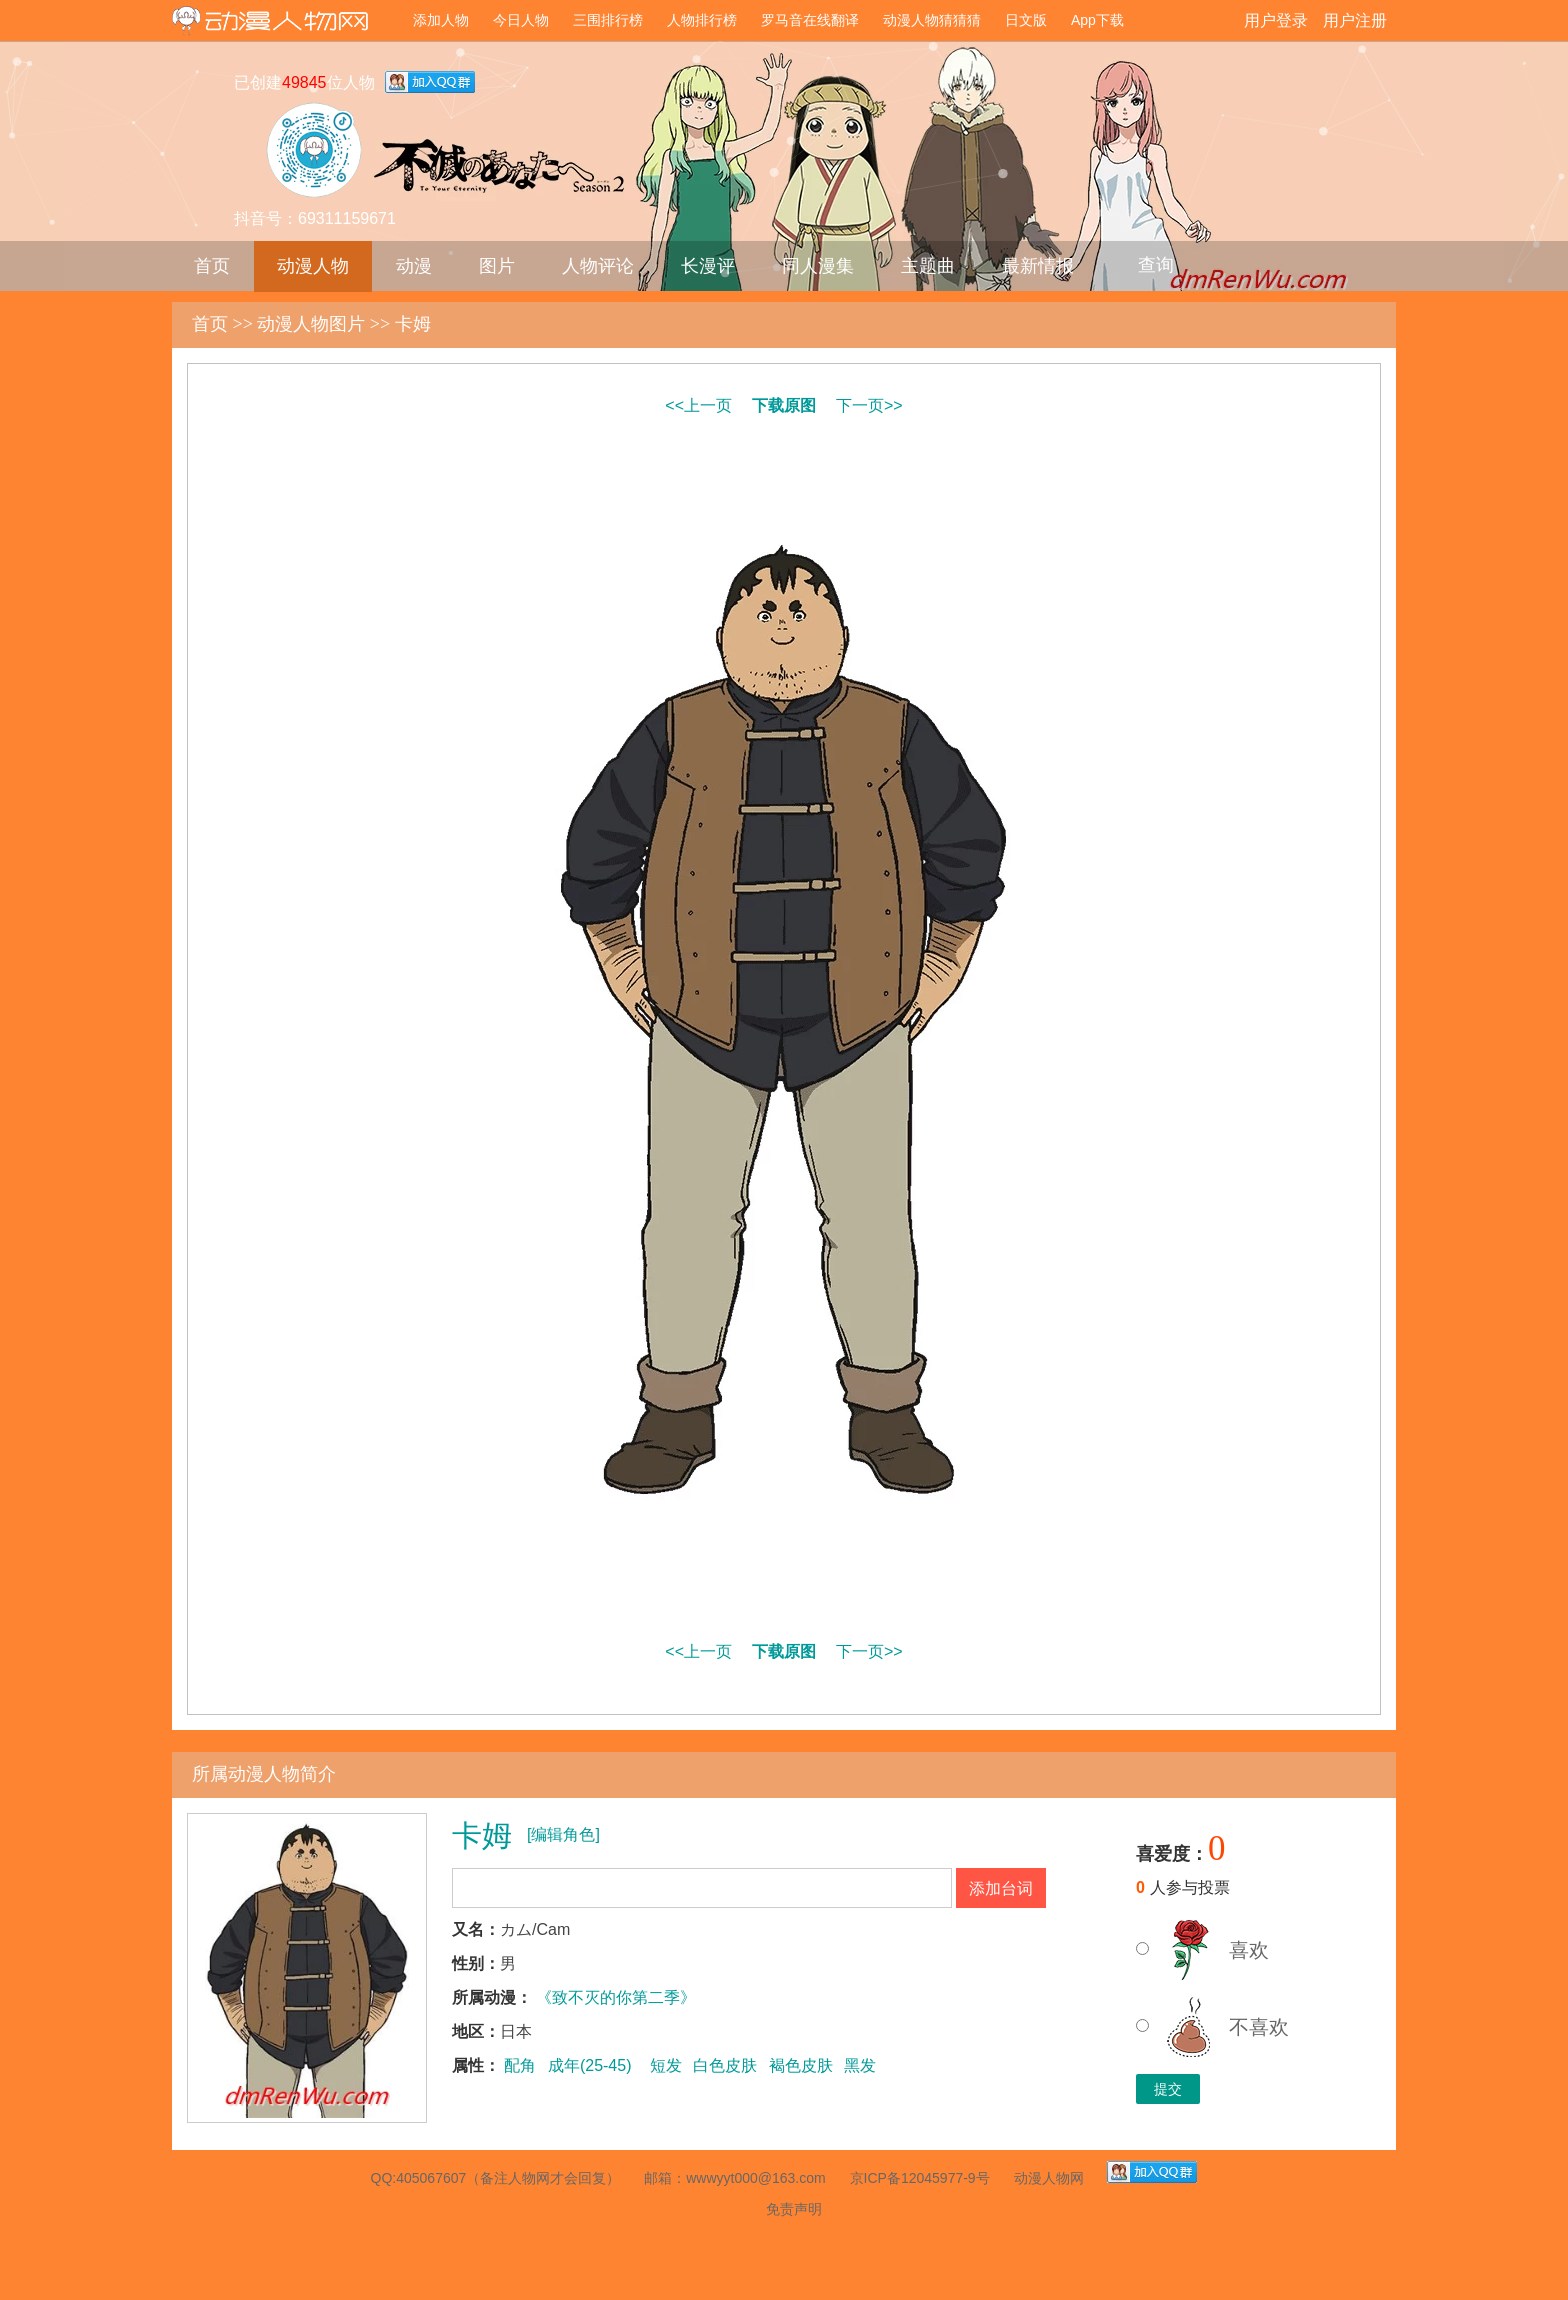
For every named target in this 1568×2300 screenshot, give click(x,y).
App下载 (1097, 20)
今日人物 (521, 20)
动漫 (414, 266)
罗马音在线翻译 (810, 20)
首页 (212, 266)
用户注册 (1355, 20)
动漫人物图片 (311, 324)
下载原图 (784, 405)
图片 (497, 266)
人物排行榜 (702, 20)
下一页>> (869, 405)
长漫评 (708, 266)
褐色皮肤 (801, 2065)
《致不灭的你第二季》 (616, 1997)
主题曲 (928, 266)
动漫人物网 (286, 22)
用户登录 (1276, 20)
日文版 (1026, 20)
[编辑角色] (563, 1834)
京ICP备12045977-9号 (920, 2178)
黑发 (860, 2065)
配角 (520, 2065)
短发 (666, 2065)
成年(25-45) (590, 2065)
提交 (1168, 2089)
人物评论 (598, 266)
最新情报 (1038, 266)
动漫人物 (313, 266)
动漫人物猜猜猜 (932, 20)
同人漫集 (818, 266)
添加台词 (1001, 1888)
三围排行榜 (608, 20)
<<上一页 (698, 405)
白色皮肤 (725, 2065)
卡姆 (413, 324)
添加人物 (441, 20)
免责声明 (794, 2209)
